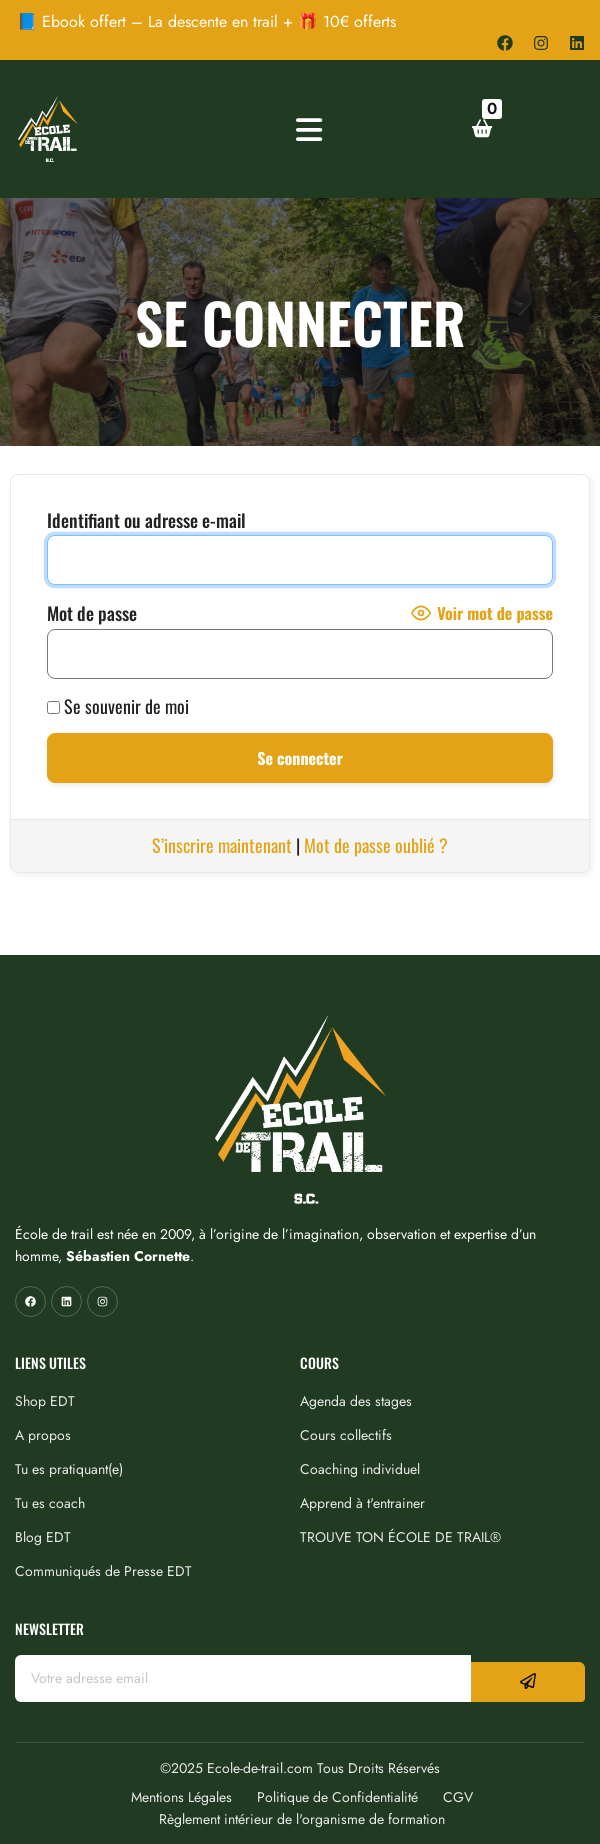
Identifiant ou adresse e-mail (146, 520)
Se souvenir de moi (118, 706)
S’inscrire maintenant (222, 845)
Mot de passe (92, 613)
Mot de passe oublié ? (376, 845)
